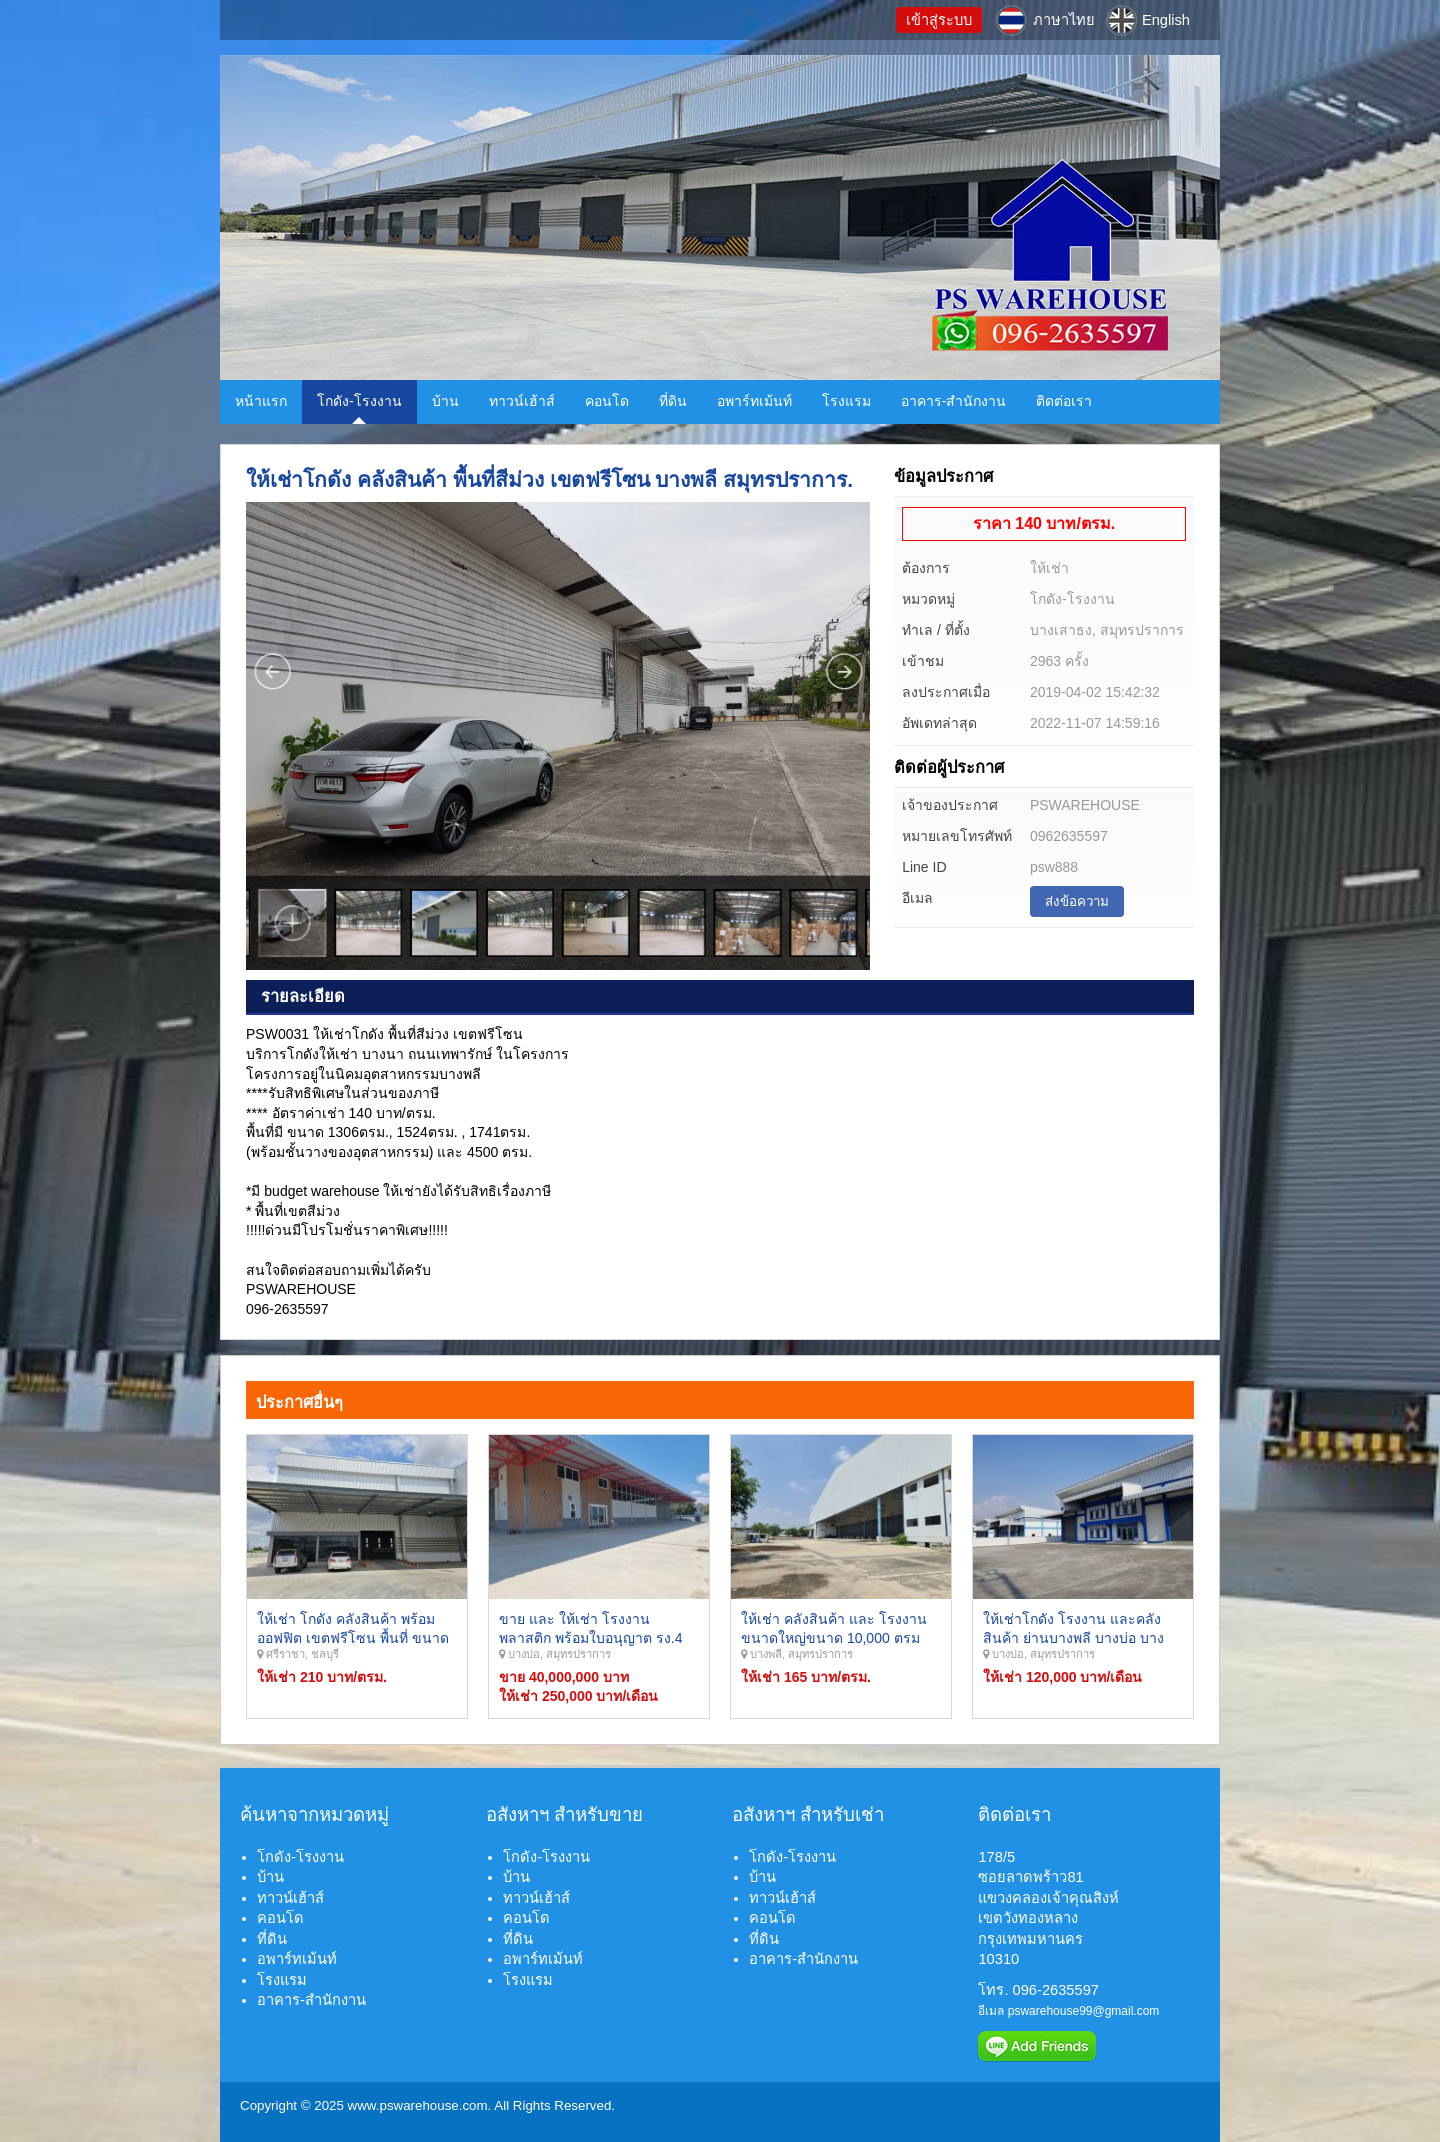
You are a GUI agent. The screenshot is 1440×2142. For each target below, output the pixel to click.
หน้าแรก (261, 401)
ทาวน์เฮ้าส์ (522, 401)
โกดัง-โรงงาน (359, 401)
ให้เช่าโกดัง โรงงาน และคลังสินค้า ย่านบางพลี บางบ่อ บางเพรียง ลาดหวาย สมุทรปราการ (1077, 1638)
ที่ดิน (673, 401)
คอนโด (607, 401)
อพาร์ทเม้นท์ (754, 401)
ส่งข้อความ (1077, 901)
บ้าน (445, 401)
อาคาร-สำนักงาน (954, 401)
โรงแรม (846, 401)
